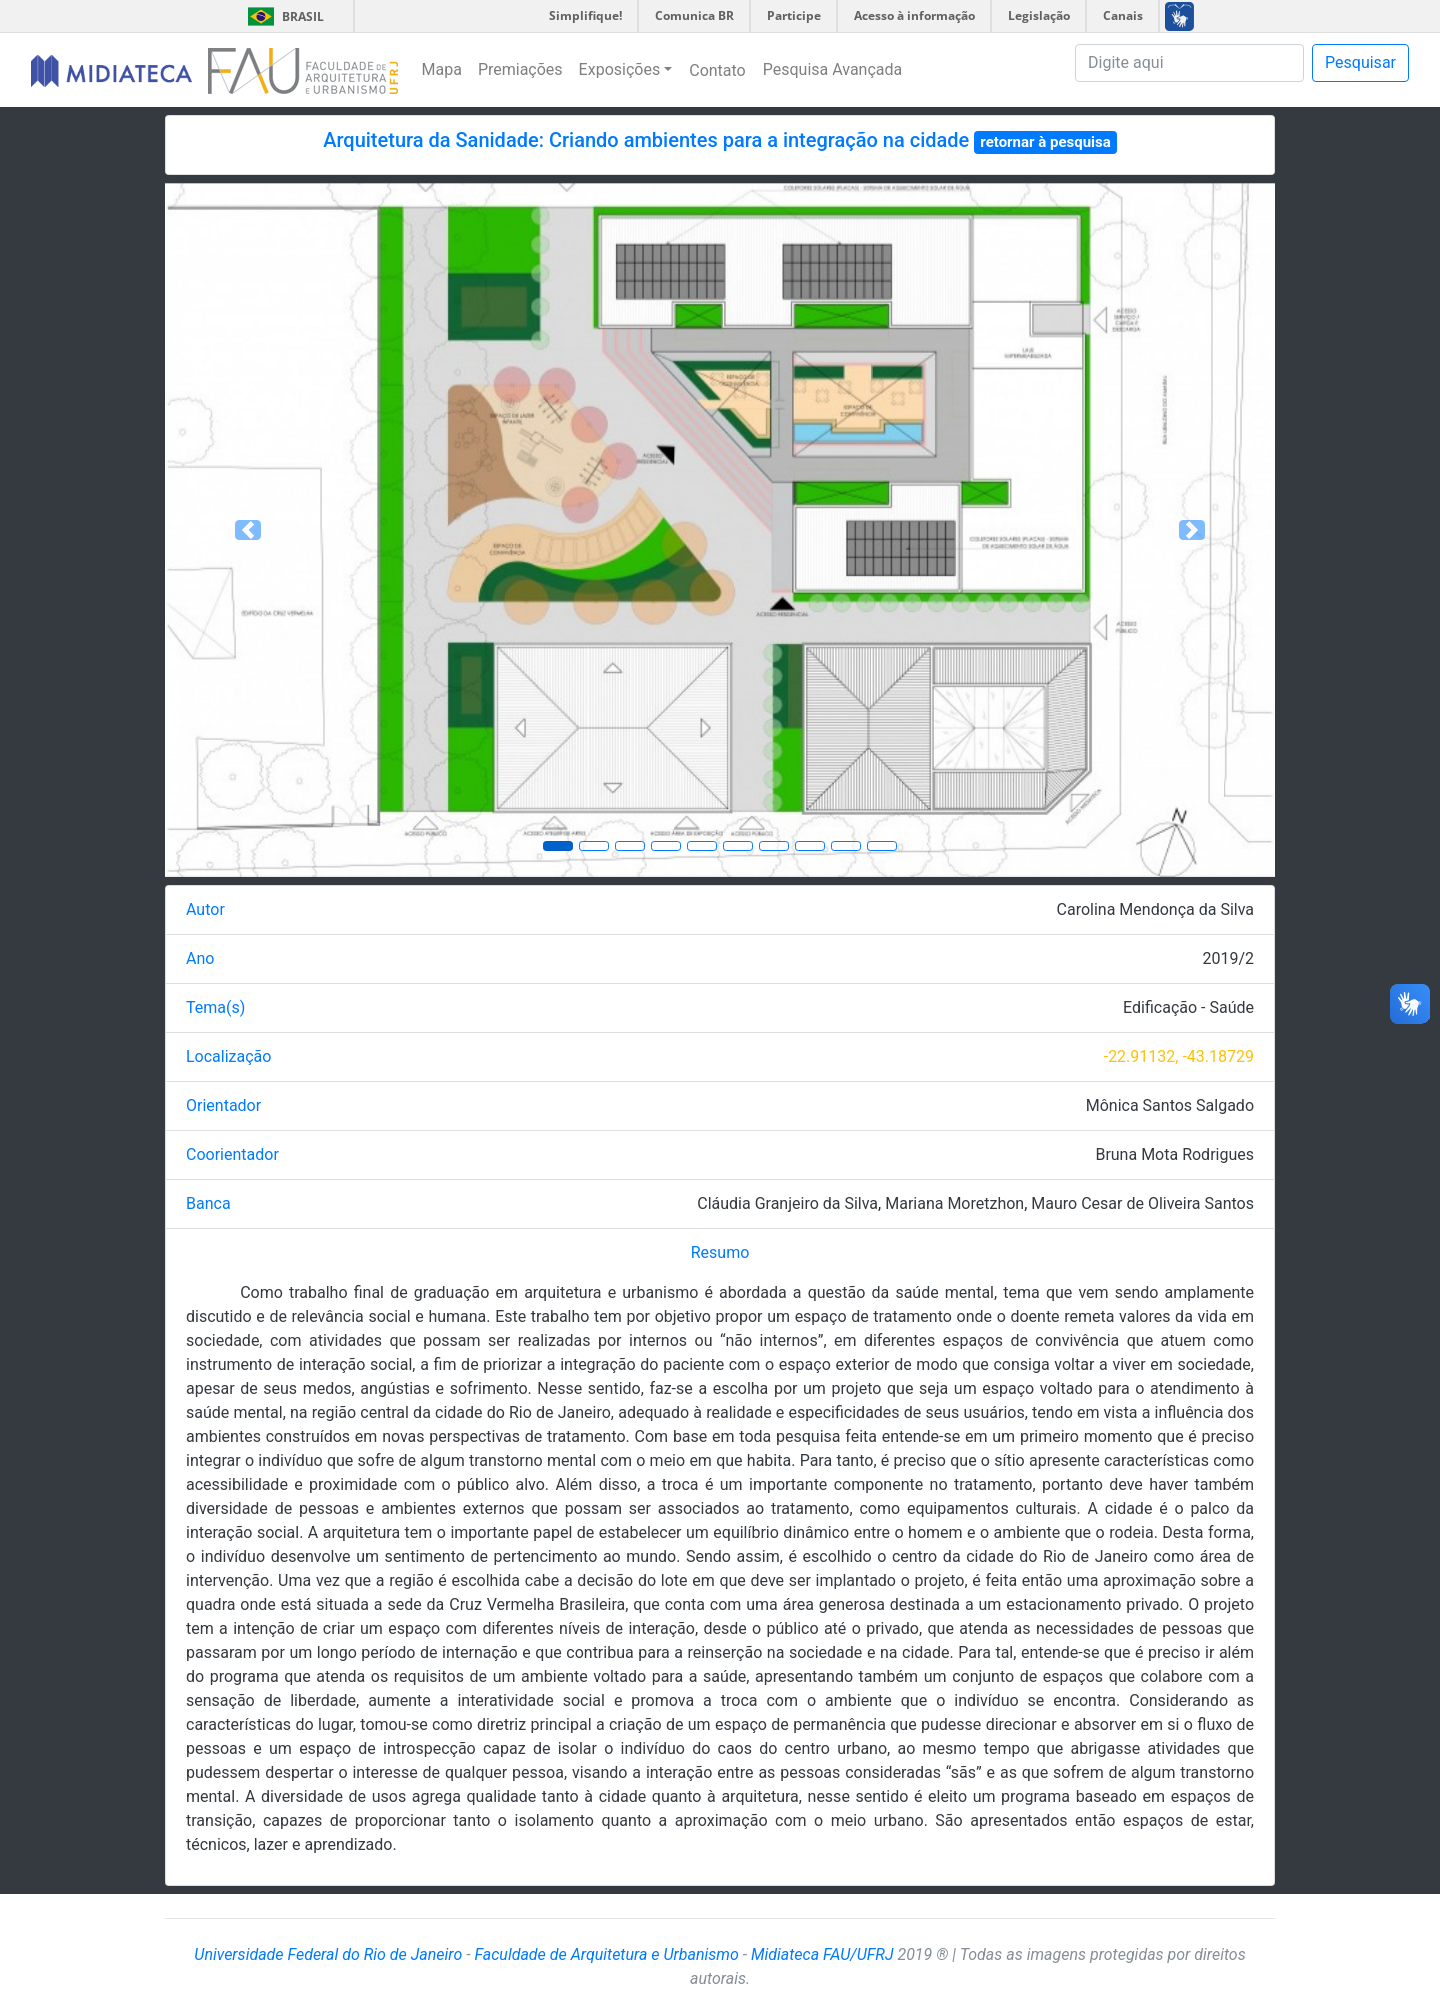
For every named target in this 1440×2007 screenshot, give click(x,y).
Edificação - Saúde (1188, 1007)
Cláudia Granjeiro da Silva (787, 1203)
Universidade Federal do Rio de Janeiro (328, 1954)
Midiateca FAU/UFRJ (822, 1954)
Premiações (520, 69)
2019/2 (1228, 958)
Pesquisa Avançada (833, 69)
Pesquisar (1360, 62)
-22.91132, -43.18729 (1179, 1056)
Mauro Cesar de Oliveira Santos (1142, 1203)
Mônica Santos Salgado (1170, 1105)
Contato (717, 70)
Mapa (442, 69)
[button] (248, 530)
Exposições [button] (620, 69)
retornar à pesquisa (1045, 142)
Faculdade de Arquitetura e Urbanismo (606, 1954)
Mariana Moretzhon (954, 1203)
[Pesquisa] (1189, 63)
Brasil (282, 16)
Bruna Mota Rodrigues (1174, 1154)
